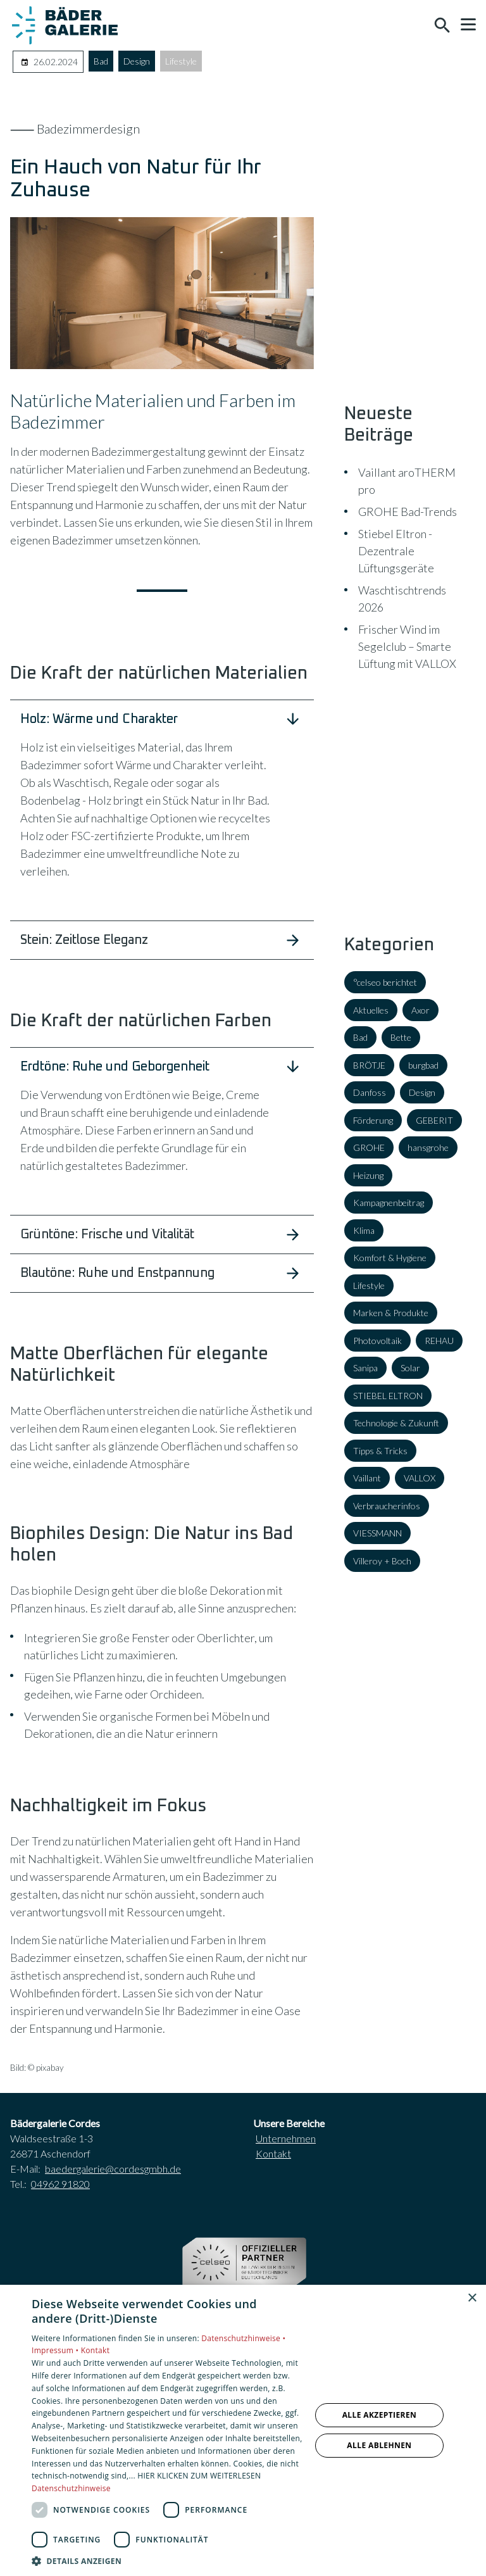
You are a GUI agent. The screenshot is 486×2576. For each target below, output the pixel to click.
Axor (420, 1010)
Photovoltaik (377, 1340)
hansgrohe (428, 1147)
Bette (400, 1037)
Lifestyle (181, 61)
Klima (364, 1230)
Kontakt (273, 2153)
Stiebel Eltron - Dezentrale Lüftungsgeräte (396, 551)
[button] (468, 24)
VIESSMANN (377, 1533)
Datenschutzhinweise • (243, 2338)
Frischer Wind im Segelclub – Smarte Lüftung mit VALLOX (407, 646)
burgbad (423, 1065)
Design (136, 61)
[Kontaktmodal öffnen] (415, 25)
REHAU (439, 1340)
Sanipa (365, 1367)
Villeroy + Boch (382, 1560)
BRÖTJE (369, 1065)
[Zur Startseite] (65, 25)
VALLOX (419, 1478)
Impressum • (56, 2350)
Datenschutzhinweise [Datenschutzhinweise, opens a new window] (71, 2488)
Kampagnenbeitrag (388, 1202)
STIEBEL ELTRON (388, 1395)
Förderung (373, 1120)
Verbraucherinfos (386, 1505)
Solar (410, 1367)
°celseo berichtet (385, 982)
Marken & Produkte (390, 1312)
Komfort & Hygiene (390, 1257)
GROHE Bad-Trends (407, 511)
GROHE (369, 1147)
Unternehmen (286, 2138)
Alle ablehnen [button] (379, 2445)
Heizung (368, 1175)
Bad (101, 61)
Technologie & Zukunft (396, 1422)
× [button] (472, 2298)
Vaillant (367, 1478)
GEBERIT (434, 1120)
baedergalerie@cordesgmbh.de (113, 2169)
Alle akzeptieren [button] (379, 2415)
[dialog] (243, 2430)
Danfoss (369, 1092)
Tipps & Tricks (380, 1450)
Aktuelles (371, 1010)
